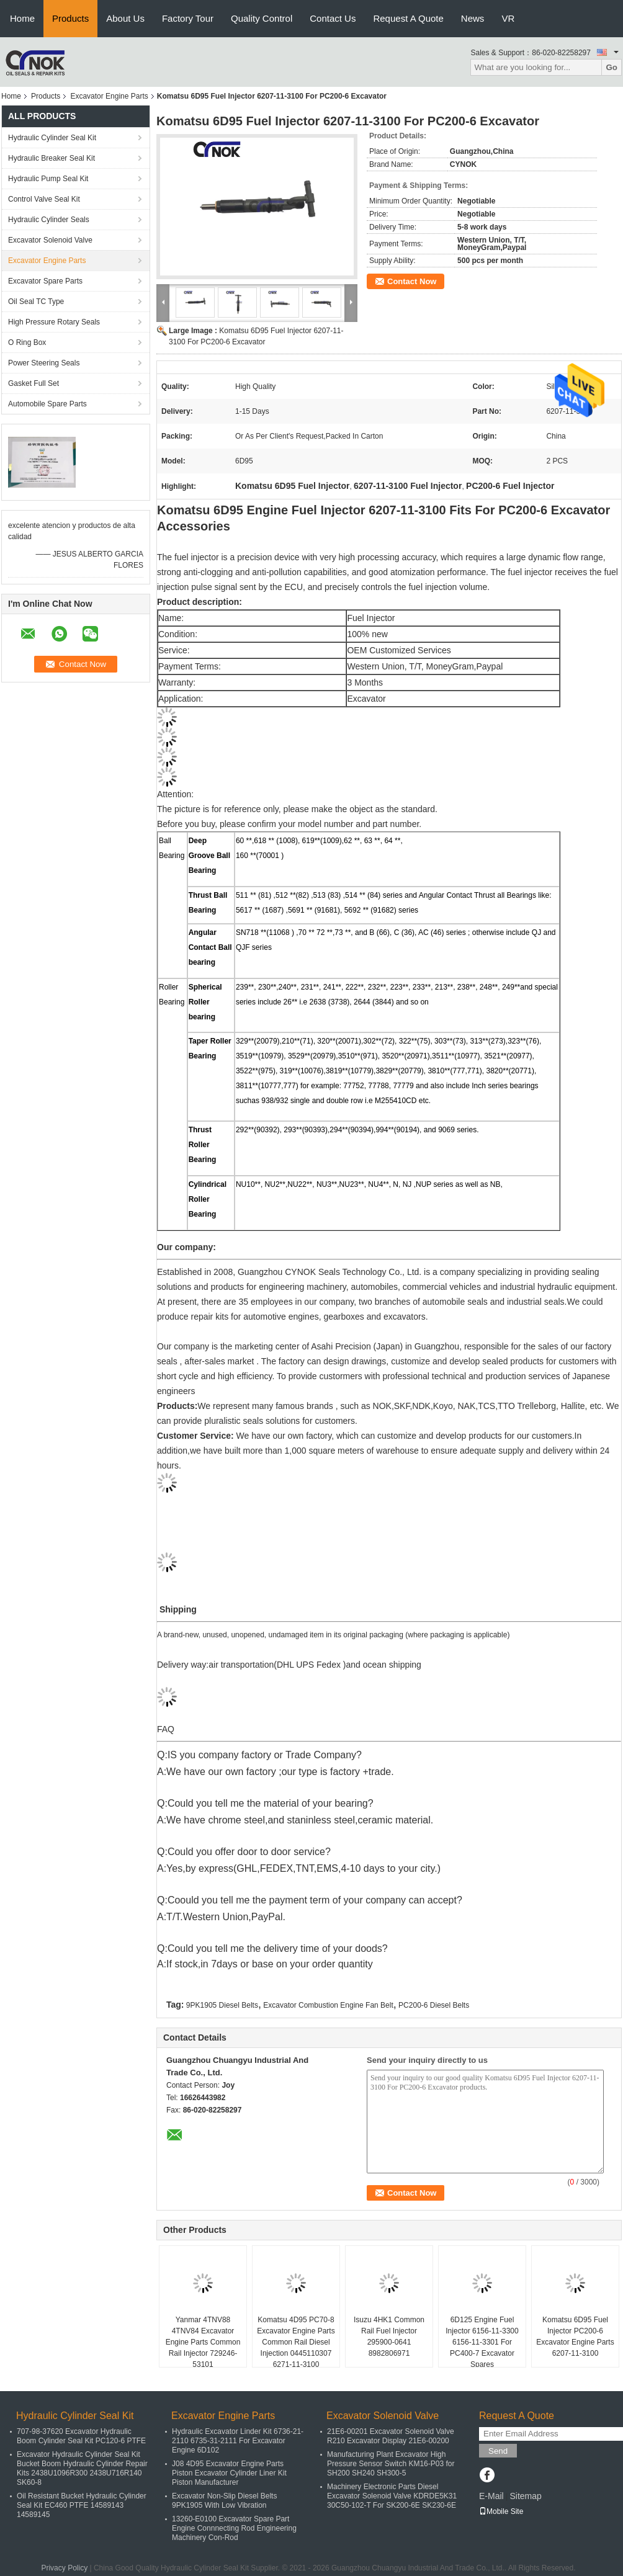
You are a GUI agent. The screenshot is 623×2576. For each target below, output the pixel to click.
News (473, 18)
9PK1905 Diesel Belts (222, 2005)
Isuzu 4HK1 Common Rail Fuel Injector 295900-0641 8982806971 (389, 2336)
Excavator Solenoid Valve (50, 240)
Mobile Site (501, 2511)
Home (22, 18)
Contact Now (411, 281)
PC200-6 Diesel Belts (433, 2005)
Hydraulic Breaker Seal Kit (51, 158)
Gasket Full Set (33, 383)
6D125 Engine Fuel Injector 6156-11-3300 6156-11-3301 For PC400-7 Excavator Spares (482, 2342)
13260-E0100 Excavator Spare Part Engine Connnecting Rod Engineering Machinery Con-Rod (234, 2528)
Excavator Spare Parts (45, 281)
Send (498, 2451)
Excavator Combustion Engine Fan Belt (328, 2005)
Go (611, 67)
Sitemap (525, 2496)
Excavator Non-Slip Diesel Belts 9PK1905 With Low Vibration (224, 2501)
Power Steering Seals (43, 363)
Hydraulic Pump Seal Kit (48, 178)
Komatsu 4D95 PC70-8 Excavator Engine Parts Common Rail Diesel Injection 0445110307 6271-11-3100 (295, 2342)
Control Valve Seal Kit (44, 199)
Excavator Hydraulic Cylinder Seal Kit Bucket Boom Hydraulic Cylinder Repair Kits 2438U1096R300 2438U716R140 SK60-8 (82, 2468)
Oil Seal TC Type (36, 301)
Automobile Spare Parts (47, 404)
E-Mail (491, 2496)
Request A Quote (408, 18)
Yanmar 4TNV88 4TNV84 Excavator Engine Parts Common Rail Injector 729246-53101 (203, 2342)
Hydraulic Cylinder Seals (48, 219)
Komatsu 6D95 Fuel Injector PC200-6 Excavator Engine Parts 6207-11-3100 (575, 2336)
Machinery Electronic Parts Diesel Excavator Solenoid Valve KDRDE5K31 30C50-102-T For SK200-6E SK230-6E (392, 2496)
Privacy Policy (64, 2568)
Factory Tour (187, 18)
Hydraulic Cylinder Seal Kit (52, 137)
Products (70, 18)
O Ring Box (27, 342)
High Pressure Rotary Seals (54, 322)
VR (507, 18)
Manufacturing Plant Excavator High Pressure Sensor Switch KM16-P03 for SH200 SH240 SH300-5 (390, 2463)
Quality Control (261, 18)
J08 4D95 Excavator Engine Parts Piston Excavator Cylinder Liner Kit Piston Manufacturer (229, 2473)
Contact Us (333, 18)
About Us (125, 18)
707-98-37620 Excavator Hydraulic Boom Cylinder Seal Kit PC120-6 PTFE (81, 2436)
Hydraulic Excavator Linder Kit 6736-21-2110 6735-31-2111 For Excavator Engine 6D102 (237, 2440)
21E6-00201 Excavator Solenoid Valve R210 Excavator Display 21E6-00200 (390, 2436)
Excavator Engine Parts (109, 96)
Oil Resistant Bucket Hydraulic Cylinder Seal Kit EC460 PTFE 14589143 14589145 (81, 2505)
